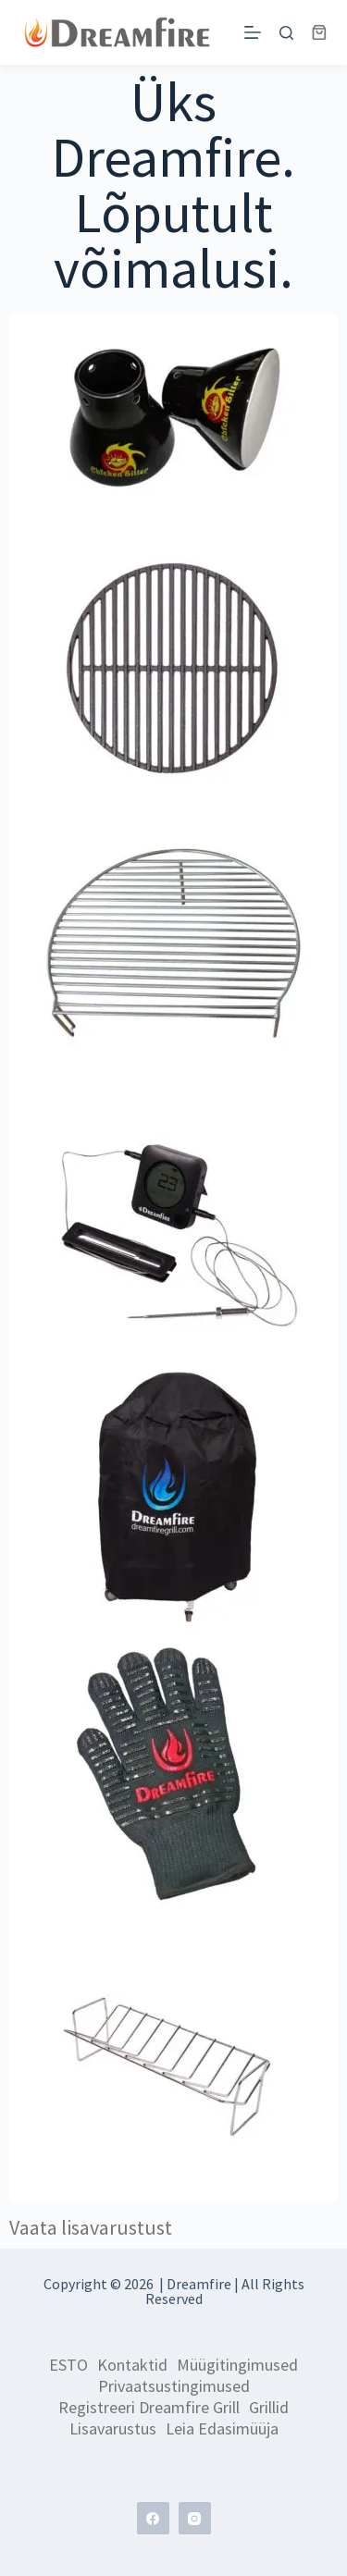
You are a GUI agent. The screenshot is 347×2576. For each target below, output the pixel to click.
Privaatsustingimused (174, 2386)
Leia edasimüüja (222, 2429)
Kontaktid (132, 2365)
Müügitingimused (237, 2365)
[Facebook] (153, 2518)
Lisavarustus (112, 2429)
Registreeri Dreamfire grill (149, 2407)
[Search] (286, 33)
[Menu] (252, 32)
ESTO (68, 2365)
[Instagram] (195, 2518)
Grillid (269, 2407)
